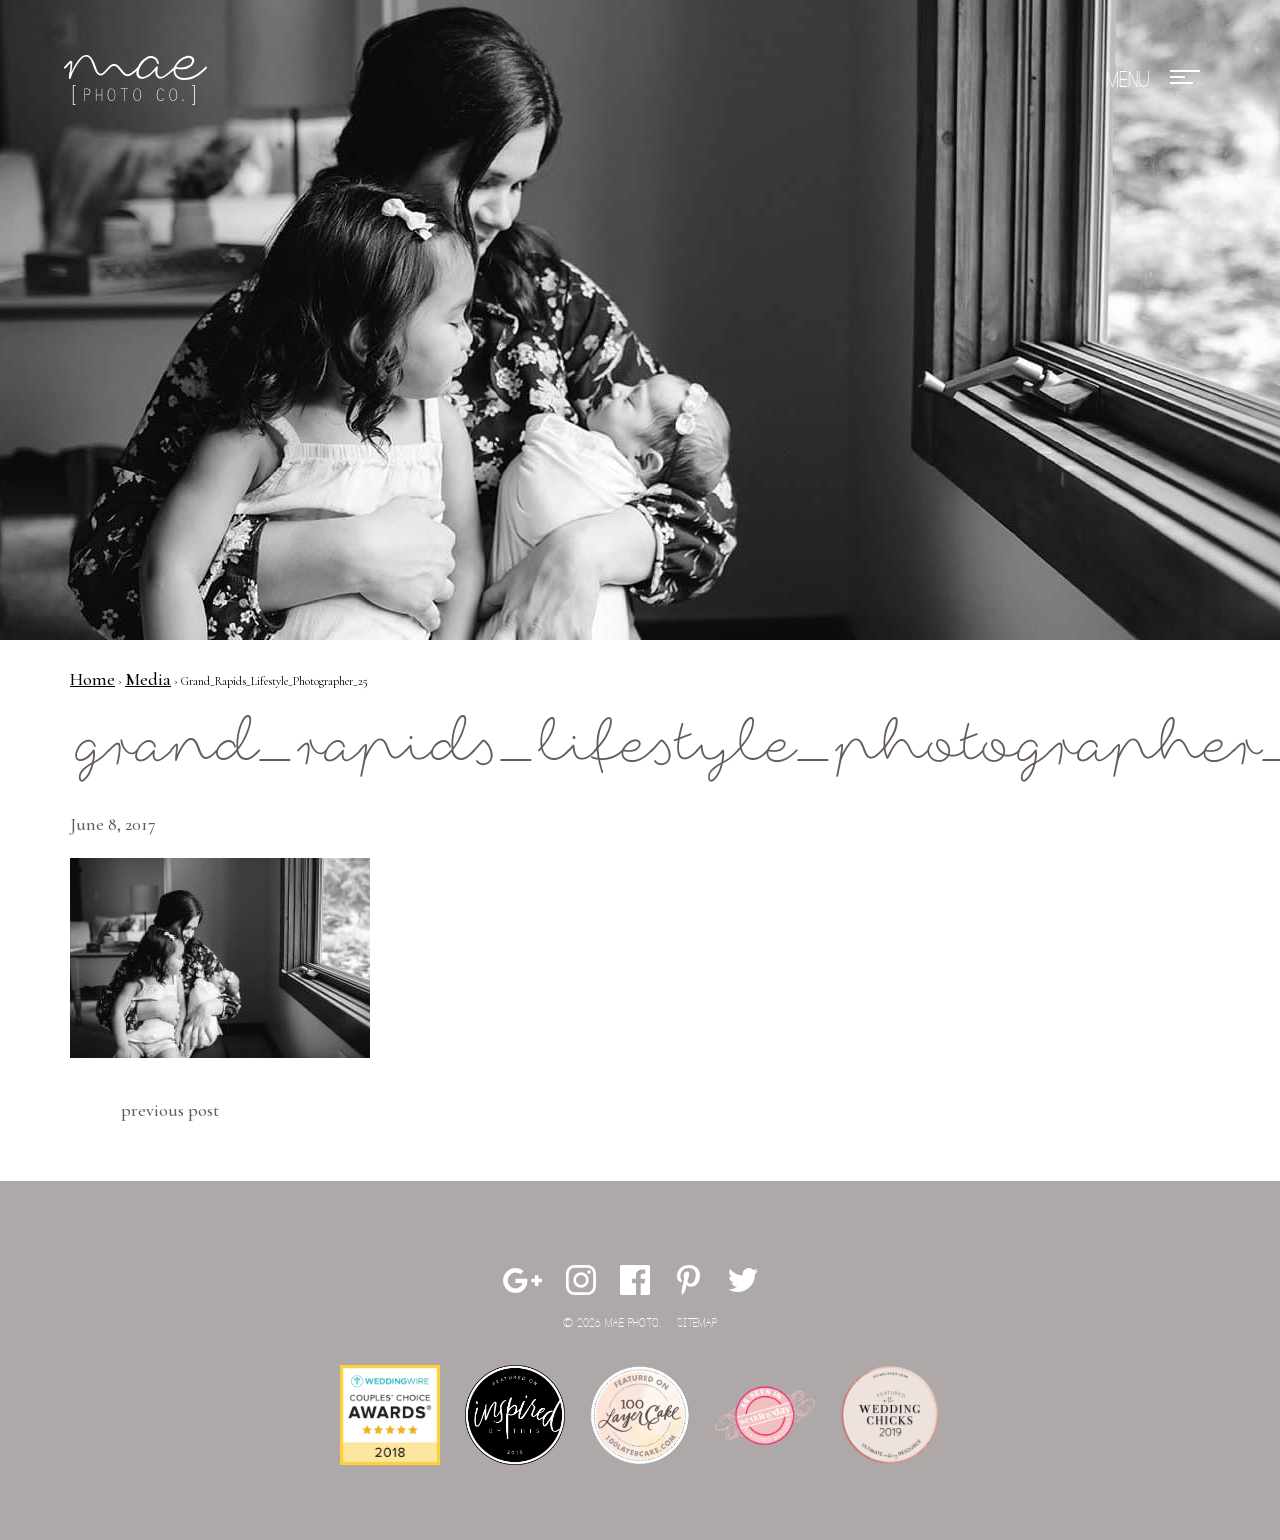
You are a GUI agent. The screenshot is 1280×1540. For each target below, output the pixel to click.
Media (148, 679)
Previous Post (170, 1110)
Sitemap (697, 1323)
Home (92, 679)
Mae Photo (139, 80)
